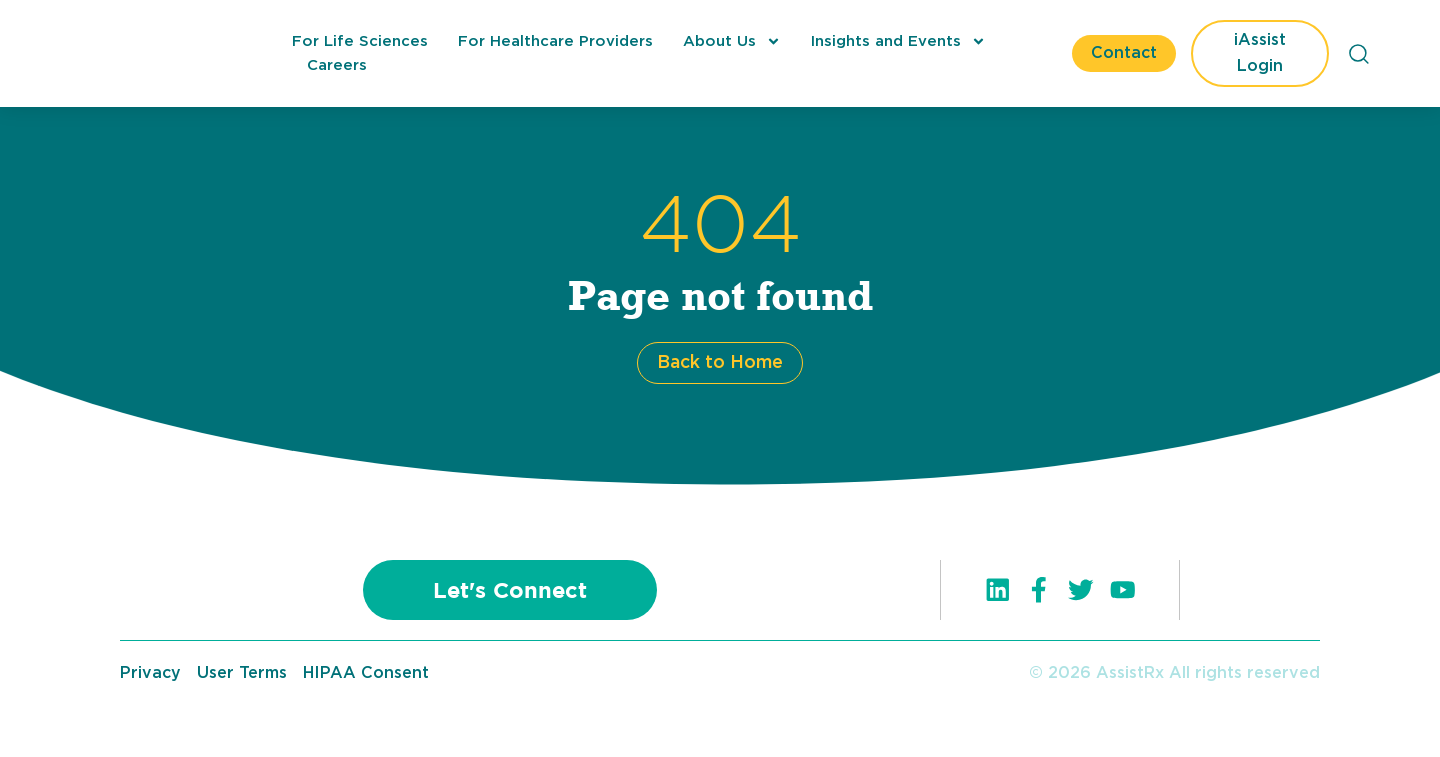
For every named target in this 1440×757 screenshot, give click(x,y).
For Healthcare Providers (555, 41)
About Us (732, 42)
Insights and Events (898, 42)
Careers (337, 65)
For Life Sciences (360, 41)
